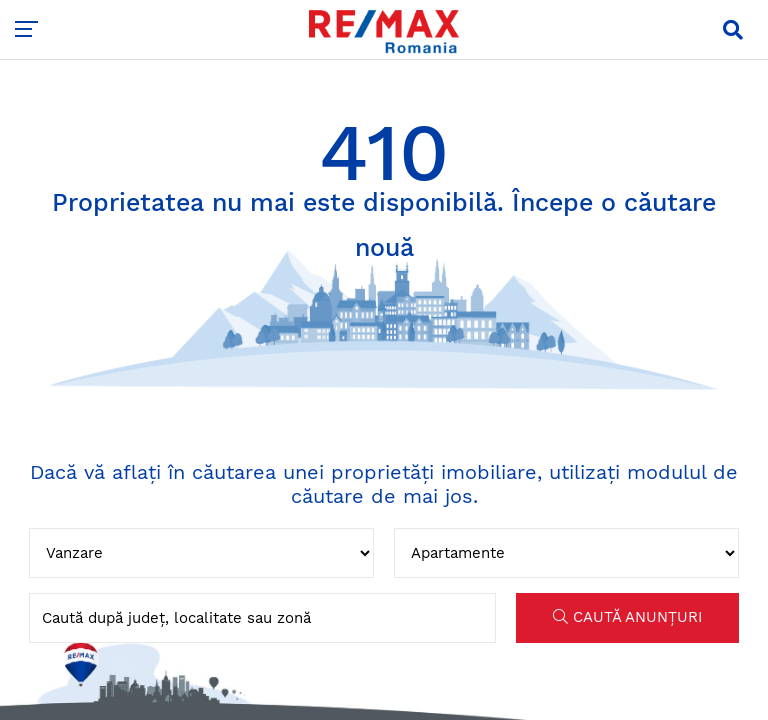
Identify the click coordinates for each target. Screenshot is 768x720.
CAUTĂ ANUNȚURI (627, 617)
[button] (733, 30)
